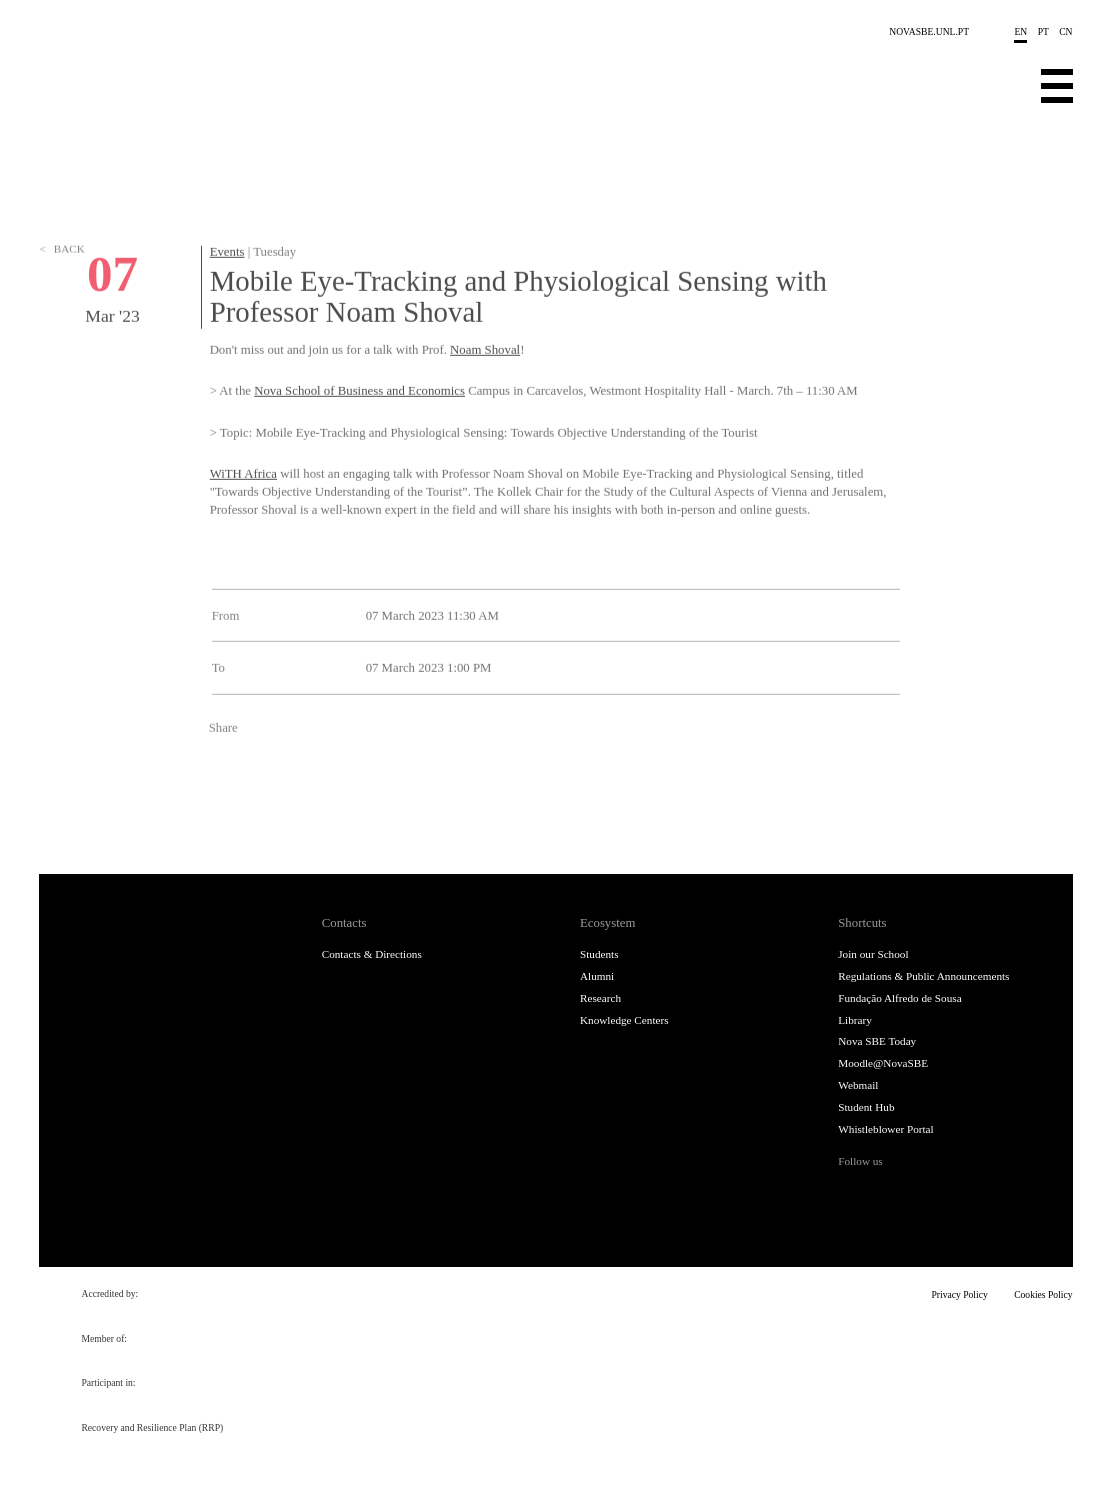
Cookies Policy (1043, 1294)
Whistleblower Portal (885, 1129)
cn (1065, 31)
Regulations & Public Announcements (923, 976)
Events (227, 282)
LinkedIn (294, 797)
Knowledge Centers (624, 1020)
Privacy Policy (960, 1294)
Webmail (858, 1085)
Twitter (258, 797)
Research (600, 998)
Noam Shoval (485, 379)
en (1020, 31)
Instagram (918, 1192)
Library (855, 1020)
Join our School (873, 954)
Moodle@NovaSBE (883, 1063)
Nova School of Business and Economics (359, 421)
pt (1043, 31)
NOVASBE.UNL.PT (929, 31)
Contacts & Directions (372, 954)
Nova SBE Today (877, 1041)
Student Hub (866, 1107)
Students (599, 954)
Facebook (223, 797)
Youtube (983, 1192)
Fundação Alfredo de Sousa (899, 998)
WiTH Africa (243, 504)
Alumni (597, 976)
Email (329, 797)
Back (61, 309)
